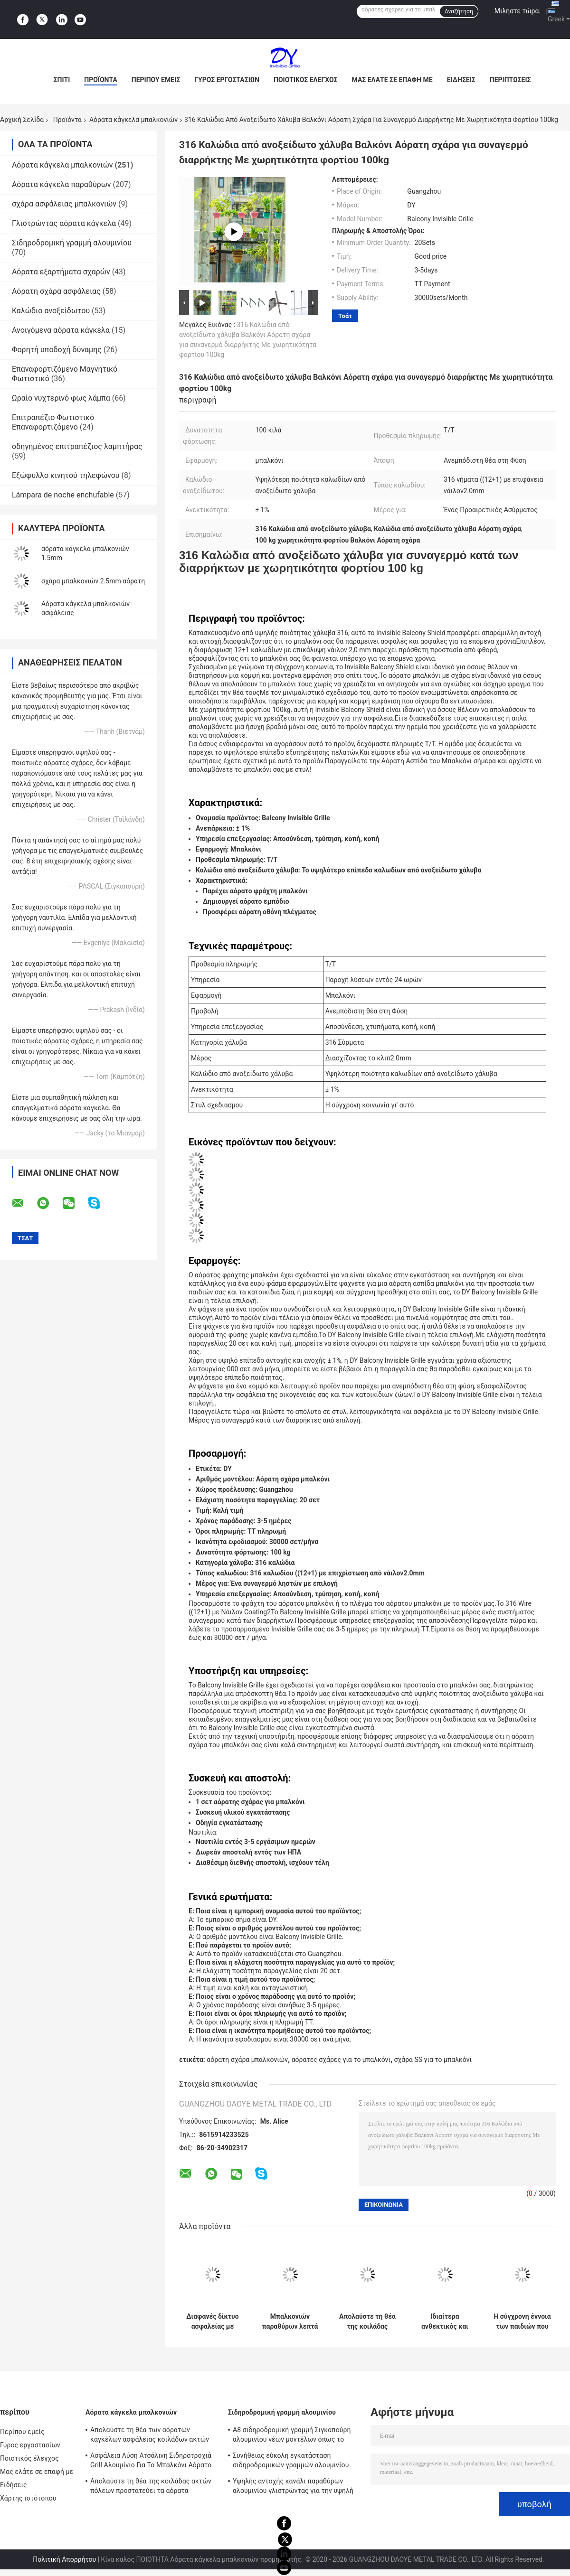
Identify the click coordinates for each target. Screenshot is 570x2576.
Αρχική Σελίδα (22, 119)
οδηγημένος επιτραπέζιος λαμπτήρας (77, 446)
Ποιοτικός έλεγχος (306, 80)
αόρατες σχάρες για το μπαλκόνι (341, 2059)
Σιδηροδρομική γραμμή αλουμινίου (72, 242)
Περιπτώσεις (510, 80)
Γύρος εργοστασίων (226, 80)
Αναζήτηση (459, 11)
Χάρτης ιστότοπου (28, 2498)
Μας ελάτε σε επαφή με (392, 80)
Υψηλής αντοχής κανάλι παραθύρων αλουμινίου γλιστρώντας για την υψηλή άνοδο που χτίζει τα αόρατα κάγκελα (293, 2487)
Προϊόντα (100, 80)
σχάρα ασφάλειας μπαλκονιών (64, 203)
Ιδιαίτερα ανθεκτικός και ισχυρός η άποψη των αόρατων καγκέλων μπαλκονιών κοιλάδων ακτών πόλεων (445, 2322)
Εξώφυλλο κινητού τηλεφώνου (66, 475)
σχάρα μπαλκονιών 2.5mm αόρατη (93, 581)
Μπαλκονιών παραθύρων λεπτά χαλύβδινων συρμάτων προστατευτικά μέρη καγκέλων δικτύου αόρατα (290, 2322)
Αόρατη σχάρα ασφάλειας (56, 291)
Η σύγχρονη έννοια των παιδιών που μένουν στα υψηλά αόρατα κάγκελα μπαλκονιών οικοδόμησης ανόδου (522, 2322)
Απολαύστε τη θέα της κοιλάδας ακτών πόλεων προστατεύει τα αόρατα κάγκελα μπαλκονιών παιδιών (367, 2322)
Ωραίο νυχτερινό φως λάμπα (61, 398)
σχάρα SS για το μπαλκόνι (433, 2059)
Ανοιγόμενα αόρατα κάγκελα (61, 330)
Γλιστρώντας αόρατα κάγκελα (64, 223)
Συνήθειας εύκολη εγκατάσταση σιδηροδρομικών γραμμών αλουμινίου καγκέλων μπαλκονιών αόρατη (291, 2462)
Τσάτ (345, 315)
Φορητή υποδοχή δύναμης (57, 349)
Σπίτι (62, 80)
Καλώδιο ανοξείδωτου (51, 310)
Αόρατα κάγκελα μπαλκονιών (133, 119)
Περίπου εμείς (156, 80)
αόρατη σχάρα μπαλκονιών (247, 2059)
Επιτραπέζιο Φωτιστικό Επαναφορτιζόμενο (53, 422)
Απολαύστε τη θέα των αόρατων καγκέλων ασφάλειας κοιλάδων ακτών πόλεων (149, 2436)
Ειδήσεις (461, 80)
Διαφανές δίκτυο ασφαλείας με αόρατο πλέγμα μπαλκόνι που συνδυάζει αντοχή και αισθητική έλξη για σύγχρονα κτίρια (212, 2322)
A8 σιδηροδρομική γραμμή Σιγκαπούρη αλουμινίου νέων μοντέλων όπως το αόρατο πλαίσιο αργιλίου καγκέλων (292, 2436)
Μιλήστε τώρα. (517, 11)
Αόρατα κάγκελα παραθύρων (61, 184)
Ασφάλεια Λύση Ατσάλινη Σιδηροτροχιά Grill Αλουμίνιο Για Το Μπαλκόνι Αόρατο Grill (150, 2462)
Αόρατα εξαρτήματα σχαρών (61, 271)
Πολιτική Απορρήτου (64, 2559)
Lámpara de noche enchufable (63, 494)
